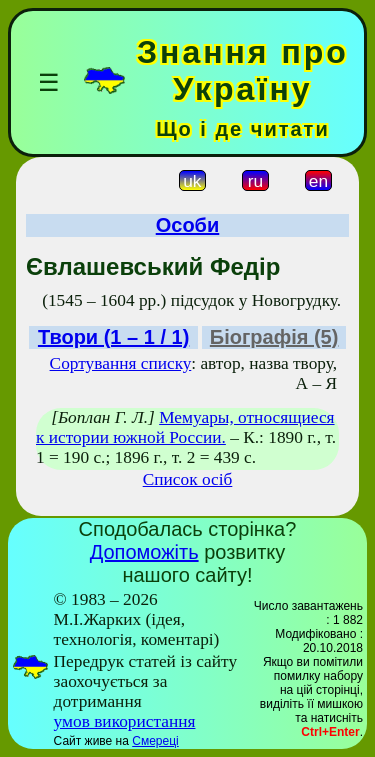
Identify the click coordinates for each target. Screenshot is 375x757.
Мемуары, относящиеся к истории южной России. (185, 427)
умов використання (125, 721)
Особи (188, 225)
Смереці (155, 741)
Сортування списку (121, 363)
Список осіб (188, 479)
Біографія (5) (274, 337)
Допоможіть (144, 552)
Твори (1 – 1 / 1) (113, 337)
